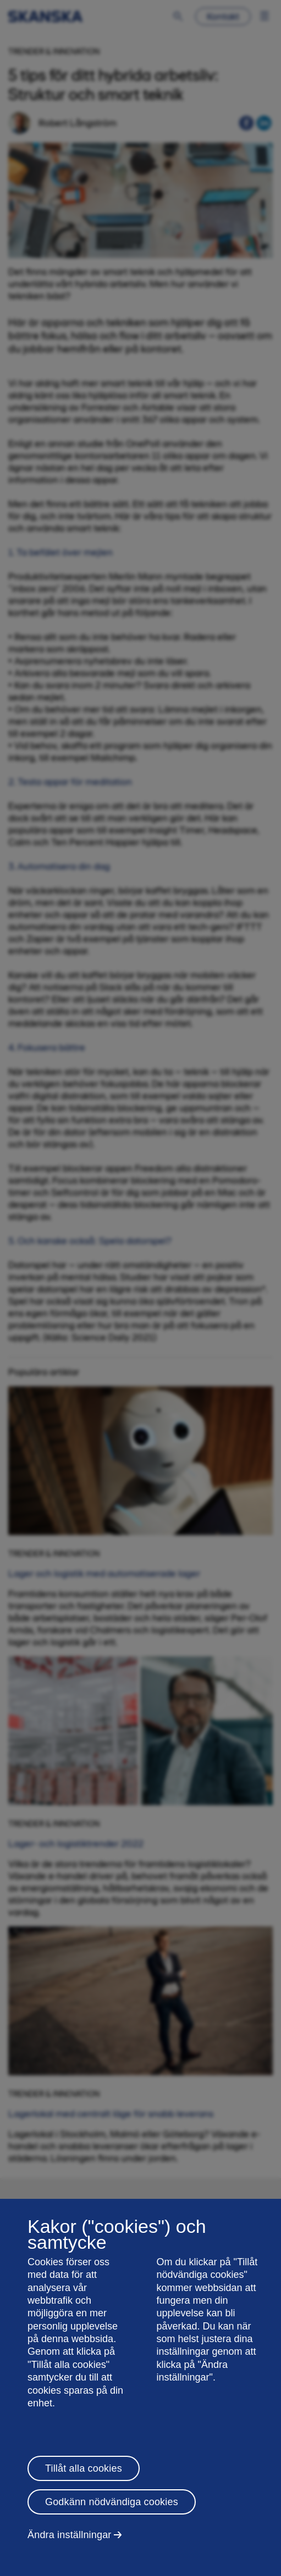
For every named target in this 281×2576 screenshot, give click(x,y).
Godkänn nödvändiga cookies (111, 2501)
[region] (140, 2387)
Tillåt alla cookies (83, 2468)
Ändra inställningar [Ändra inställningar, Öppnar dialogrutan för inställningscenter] (69, 2534)
